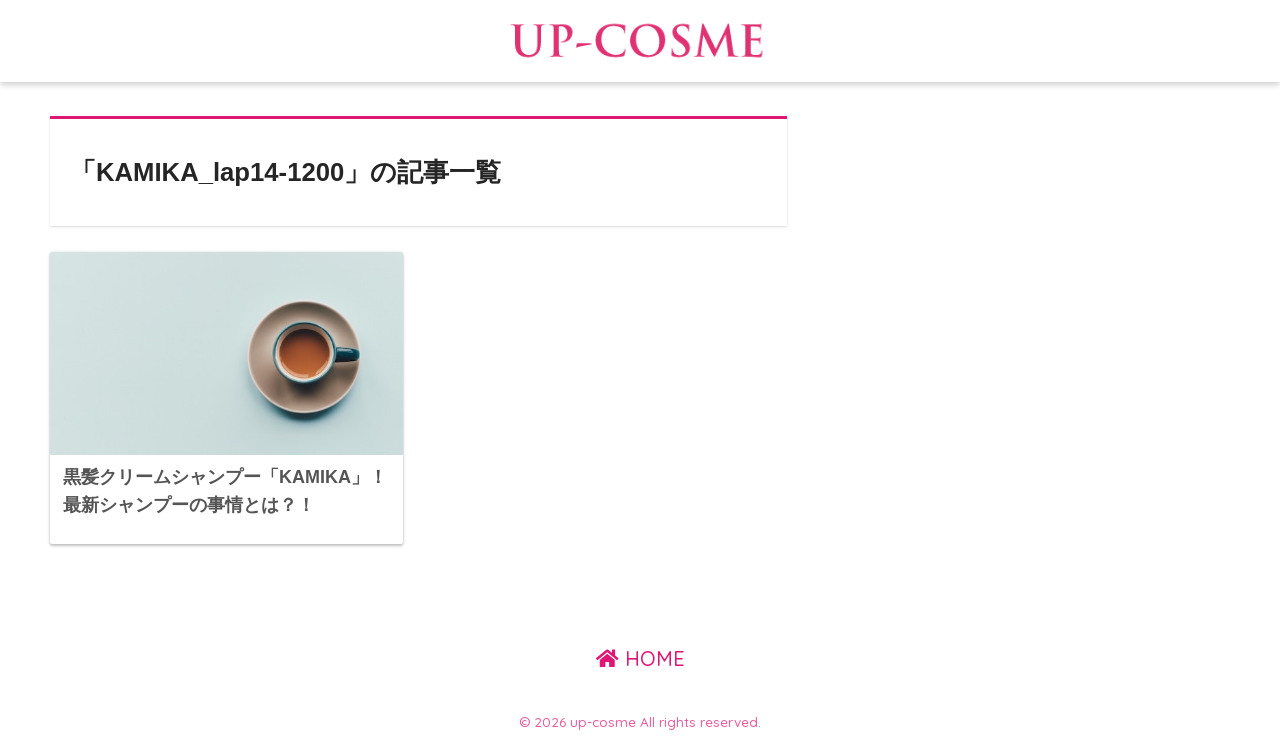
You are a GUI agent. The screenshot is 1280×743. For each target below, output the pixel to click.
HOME (640, 658)
